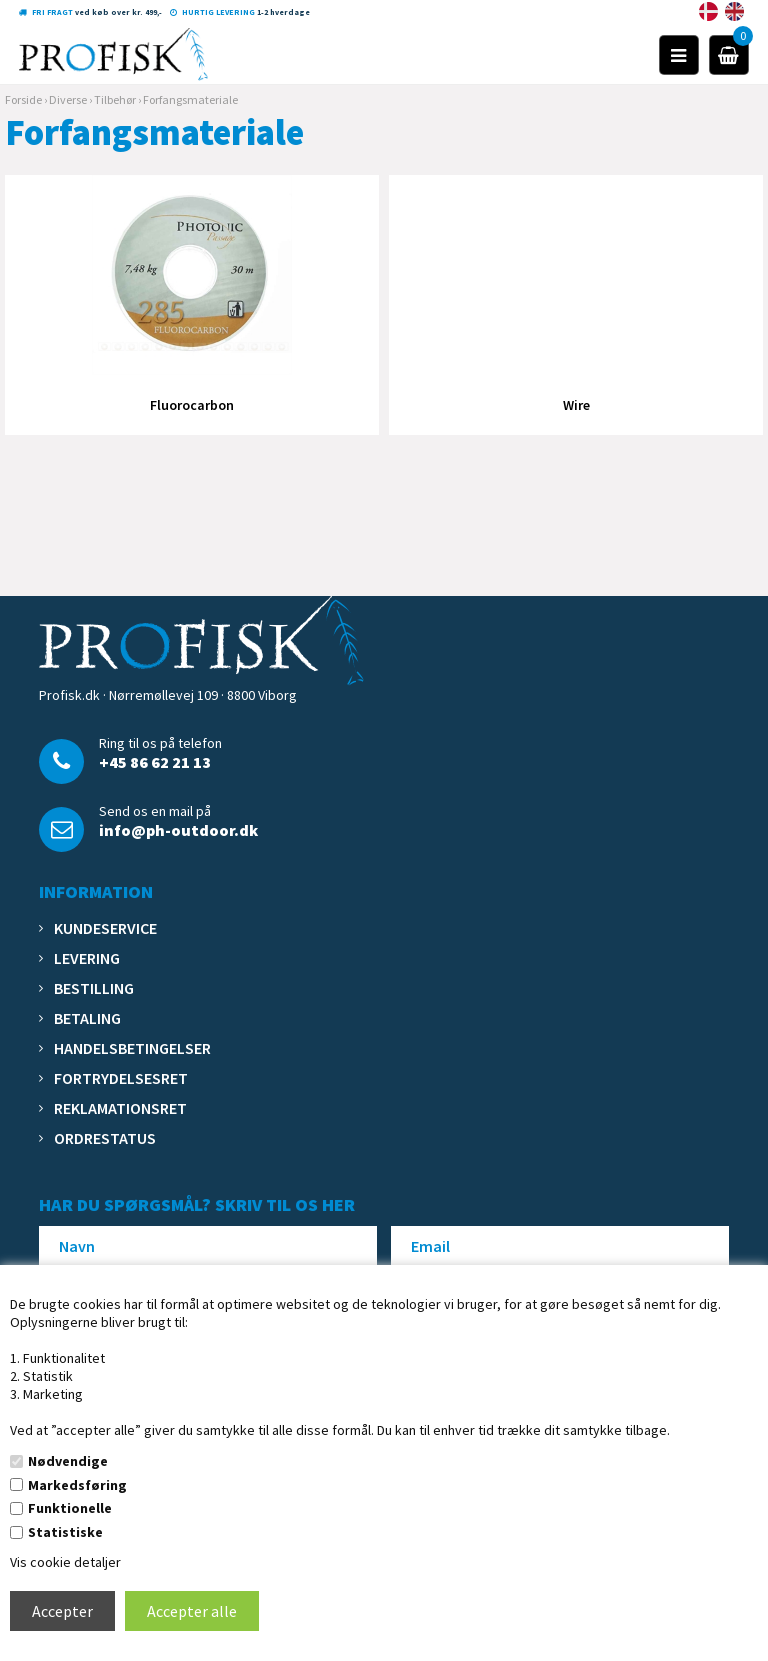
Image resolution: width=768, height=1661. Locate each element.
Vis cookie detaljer (65, 1562)
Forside (23, 99)
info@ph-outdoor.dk (178, 830)
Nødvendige (68, 1461)
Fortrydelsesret (121, 1078)
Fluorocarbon (192, 405)
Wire (576, 405)
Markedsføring (77, 1485)
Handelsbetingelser (132, 1048)
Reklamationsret (120, 1108)
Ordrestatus (105, 1138)
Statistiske (65, 1532)
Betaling (87, 1018)
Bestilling (94, 988)
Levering (87, 958)
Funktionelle (70, 1508)
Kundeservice (105, 928)
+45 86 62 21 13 (155, 762)
